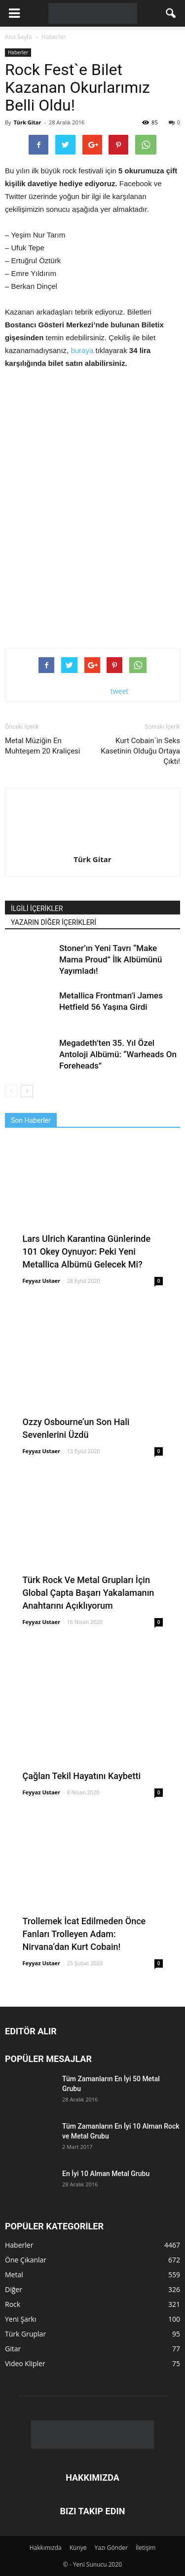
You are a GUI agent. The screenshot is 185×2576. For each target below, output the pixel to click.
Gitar (13, 2348)
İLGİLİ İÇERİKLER (37, 908)
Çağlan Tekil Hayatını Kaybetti (82, 1776)
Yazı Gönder (111, 2547)
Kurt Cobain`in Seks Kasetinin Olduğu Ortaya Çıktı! (140, 751)
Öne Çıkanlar (25, 2259)
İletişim (145, 2547)
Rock (12, 2304)
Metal (14, 2274)
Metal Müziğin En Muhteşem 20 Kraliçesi (42, 745)
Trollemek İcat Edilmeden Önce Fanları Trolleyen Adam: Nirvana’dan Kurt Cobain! (84, 1934)
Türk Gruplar (25, 2333)
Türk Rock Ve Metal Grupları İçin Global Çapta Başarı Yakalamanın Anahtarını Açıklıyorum (88, 1593)
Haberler (18, 52)
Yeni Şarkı (21, 2319)
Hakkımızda (46, 2547)
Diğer (13, 2289)
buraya (83, 350)
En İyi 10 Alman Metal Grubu (105, 2174)
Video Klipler (25, 2363)
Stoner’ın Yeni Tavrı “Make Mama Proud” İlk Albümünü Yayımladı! (110, 959)
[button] (171, 13)
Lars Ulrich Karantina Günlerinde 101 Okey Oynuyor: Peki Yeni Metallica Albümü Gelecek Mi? (87, 1251)
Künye (78, 2547)
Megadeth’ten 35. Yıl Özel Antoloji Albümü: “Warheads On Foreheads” (118, 1054)
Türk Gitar (27, 122)
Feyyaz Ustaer (42, 1280)
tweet (120, 691)
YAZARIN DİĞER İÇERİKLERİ (53, 922)
